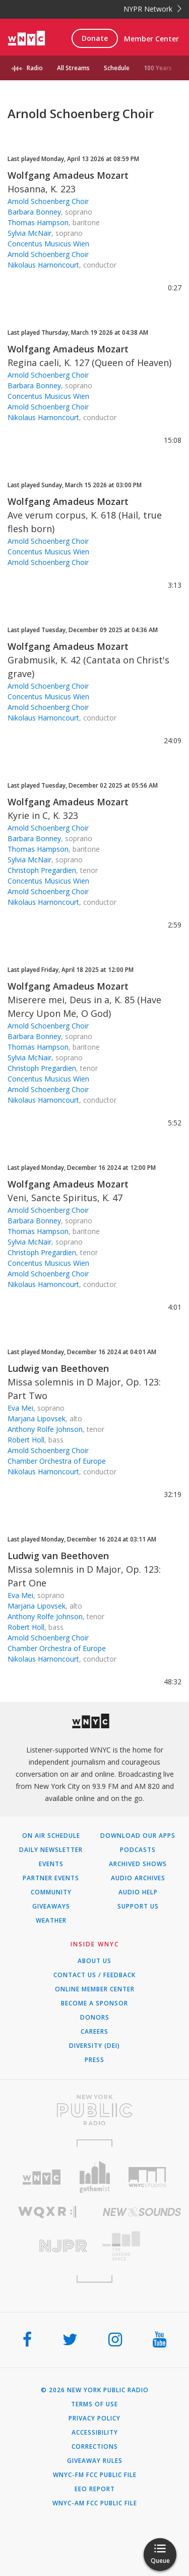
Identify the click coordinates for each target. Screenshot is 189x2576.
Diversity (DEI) (94, 2046)
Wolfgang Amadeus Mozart (68, 175)
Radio (35, 68)
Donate (95, 38)
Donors (94, 2018)
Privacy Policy (94, 2418)
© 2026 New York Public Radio (95, 2390)
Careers (94, 2032)
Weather (51, 1921)
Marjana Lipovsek (37, 1418)
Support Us (138, 1906)
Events (51, 1864)
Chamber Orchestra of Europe (57, 1461)
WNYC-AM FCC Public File (94, 2503)
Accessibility (95, 2433)
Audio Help (138, 1892)
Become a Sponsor (94, 2003)
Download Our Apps (137, 1836)
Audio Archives (138, 1878)
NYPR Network (152, 9)
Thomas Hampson (38, 222)
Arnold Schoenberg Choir (48, 201)
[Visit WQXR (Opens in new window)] (47, 2212)
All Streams (73, 68)
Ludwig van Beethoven (58, 1368)
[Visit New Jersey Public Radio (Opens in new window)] (47, 2246)
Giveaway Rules (94, 2461)
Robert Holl (26, 1440)
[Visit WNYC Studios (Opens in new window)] (147, 2177)
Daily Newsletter (51, 1850)
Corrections (95, 2447)
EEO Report (95, 2489)
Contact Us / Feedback (94, 1975)
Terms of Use (94, 2404)
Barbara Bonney (34, 212)
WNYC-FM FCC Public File (95, 2475)
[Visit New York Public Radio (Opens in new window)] (94, 2110)
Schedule (117, 68)
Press (94, 2060)
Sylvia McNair (29, 233)
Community (51, 1892)
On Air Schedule (51, 1836)
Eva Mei (20, 1408)
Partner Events (51, 1878)
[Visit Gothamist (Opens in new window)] (94, 2177)
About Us (94, 1961)
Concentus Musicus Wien (48, 243)
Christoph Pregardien (42, 870)
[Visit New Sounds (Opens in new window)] (142, 2212)
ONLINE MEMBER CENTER (95, 1989)
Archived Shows (138, 1864)
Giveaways (51, 1906)
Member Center (151, 38)
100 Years (158, 68)
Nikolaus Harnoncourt (43, 265)
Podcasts (138, 1850)
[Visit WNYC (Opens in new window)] (41, 2177)
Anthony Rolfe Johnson (45, 1429)
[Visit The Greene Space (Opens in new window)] (142, 2246)
